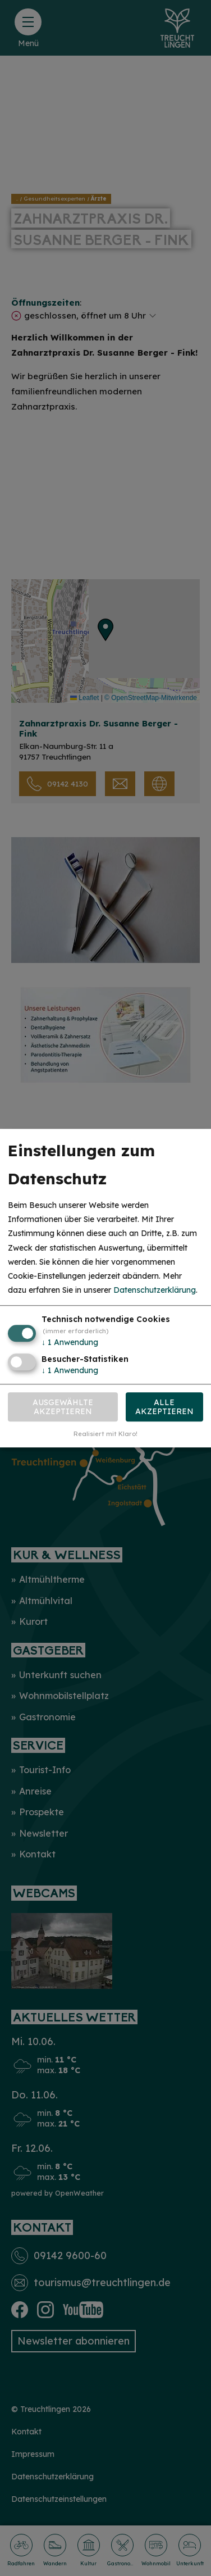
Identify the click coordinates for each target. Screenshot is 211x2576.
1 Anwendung (70, 1343)
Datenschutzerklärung (154, 1290)
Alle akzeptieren (164, 1406)
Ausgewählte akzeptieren (63, 1406)
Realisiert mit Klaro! (105, 1434)
